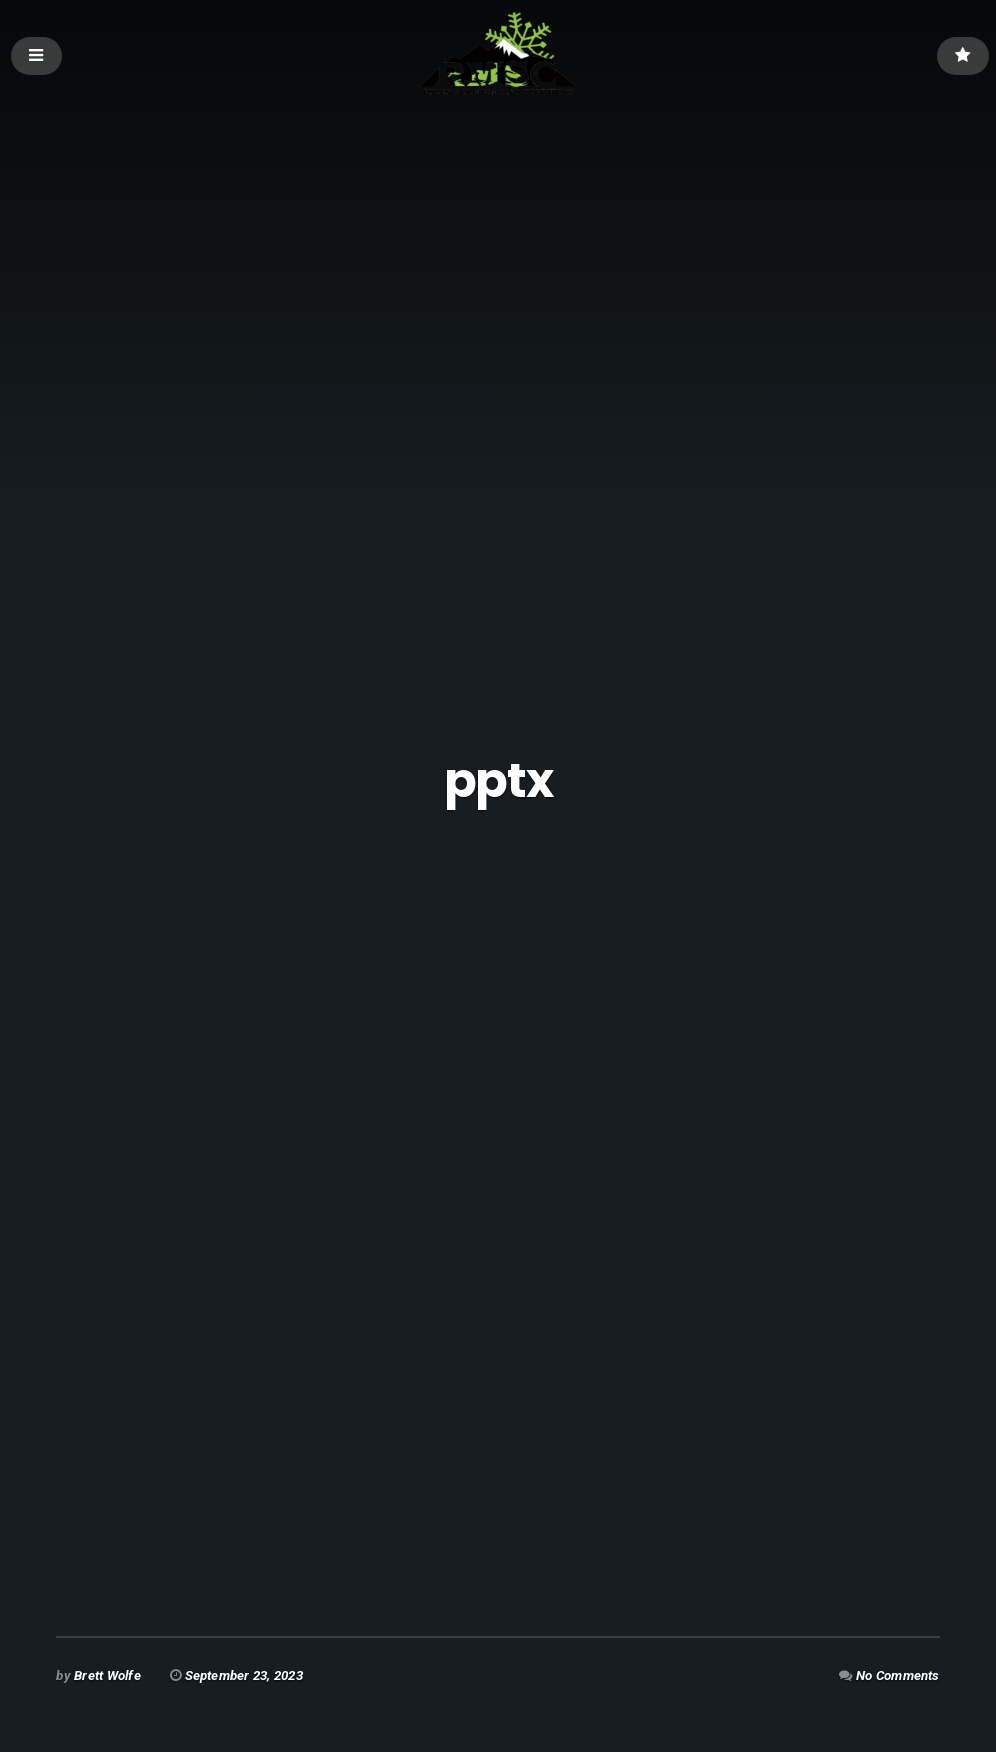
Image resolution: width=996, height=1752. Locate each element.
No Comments (898, 1675)
